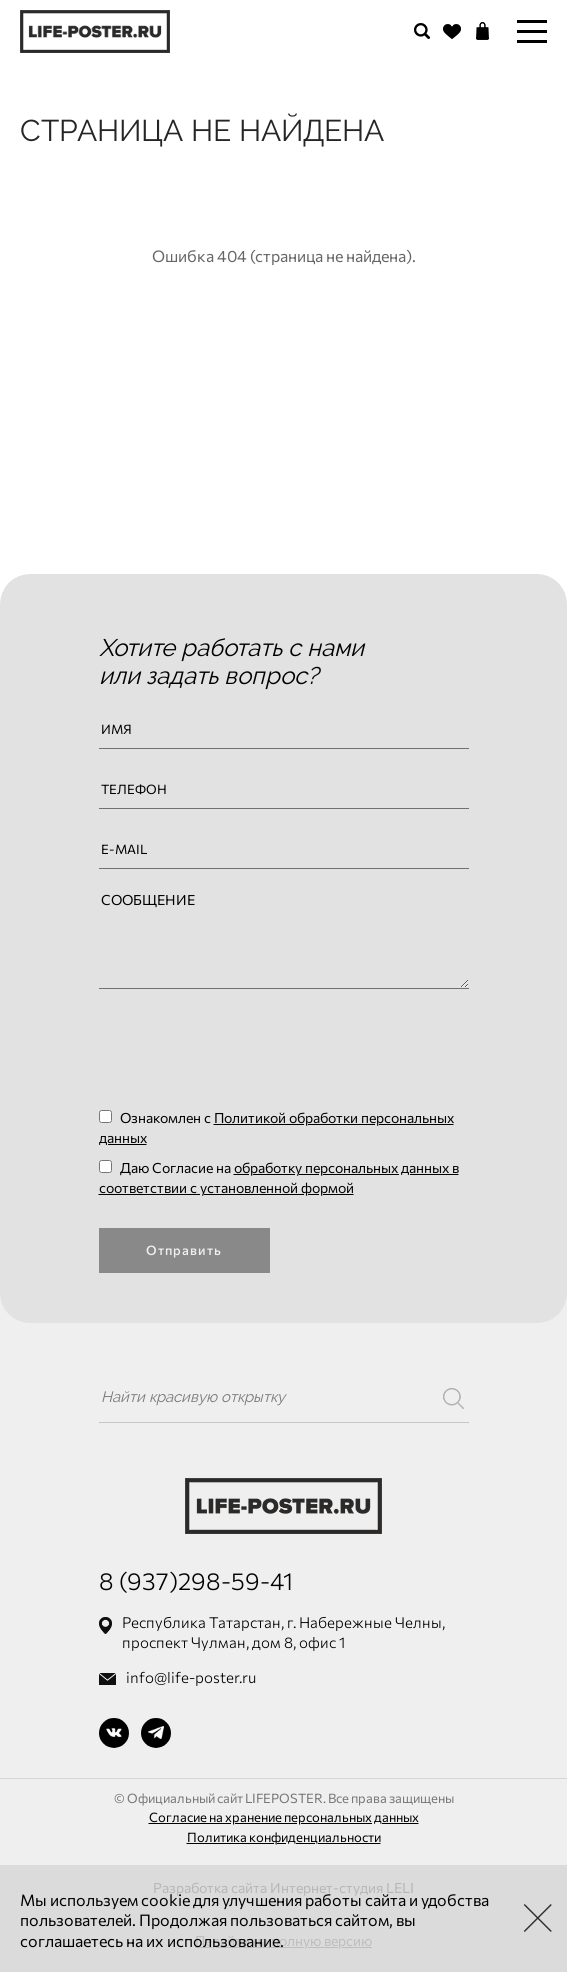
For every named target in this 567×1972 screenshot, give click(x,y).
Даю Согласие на (279, 1177)
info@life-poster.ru (191, 1677)
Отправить (184, 1250)
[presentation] (251, 1048)
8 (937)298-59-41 (196, 1580)
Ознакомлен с (276, 1127)
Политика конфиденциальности (284, 1837)
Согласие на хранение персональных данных (284, 1817)
